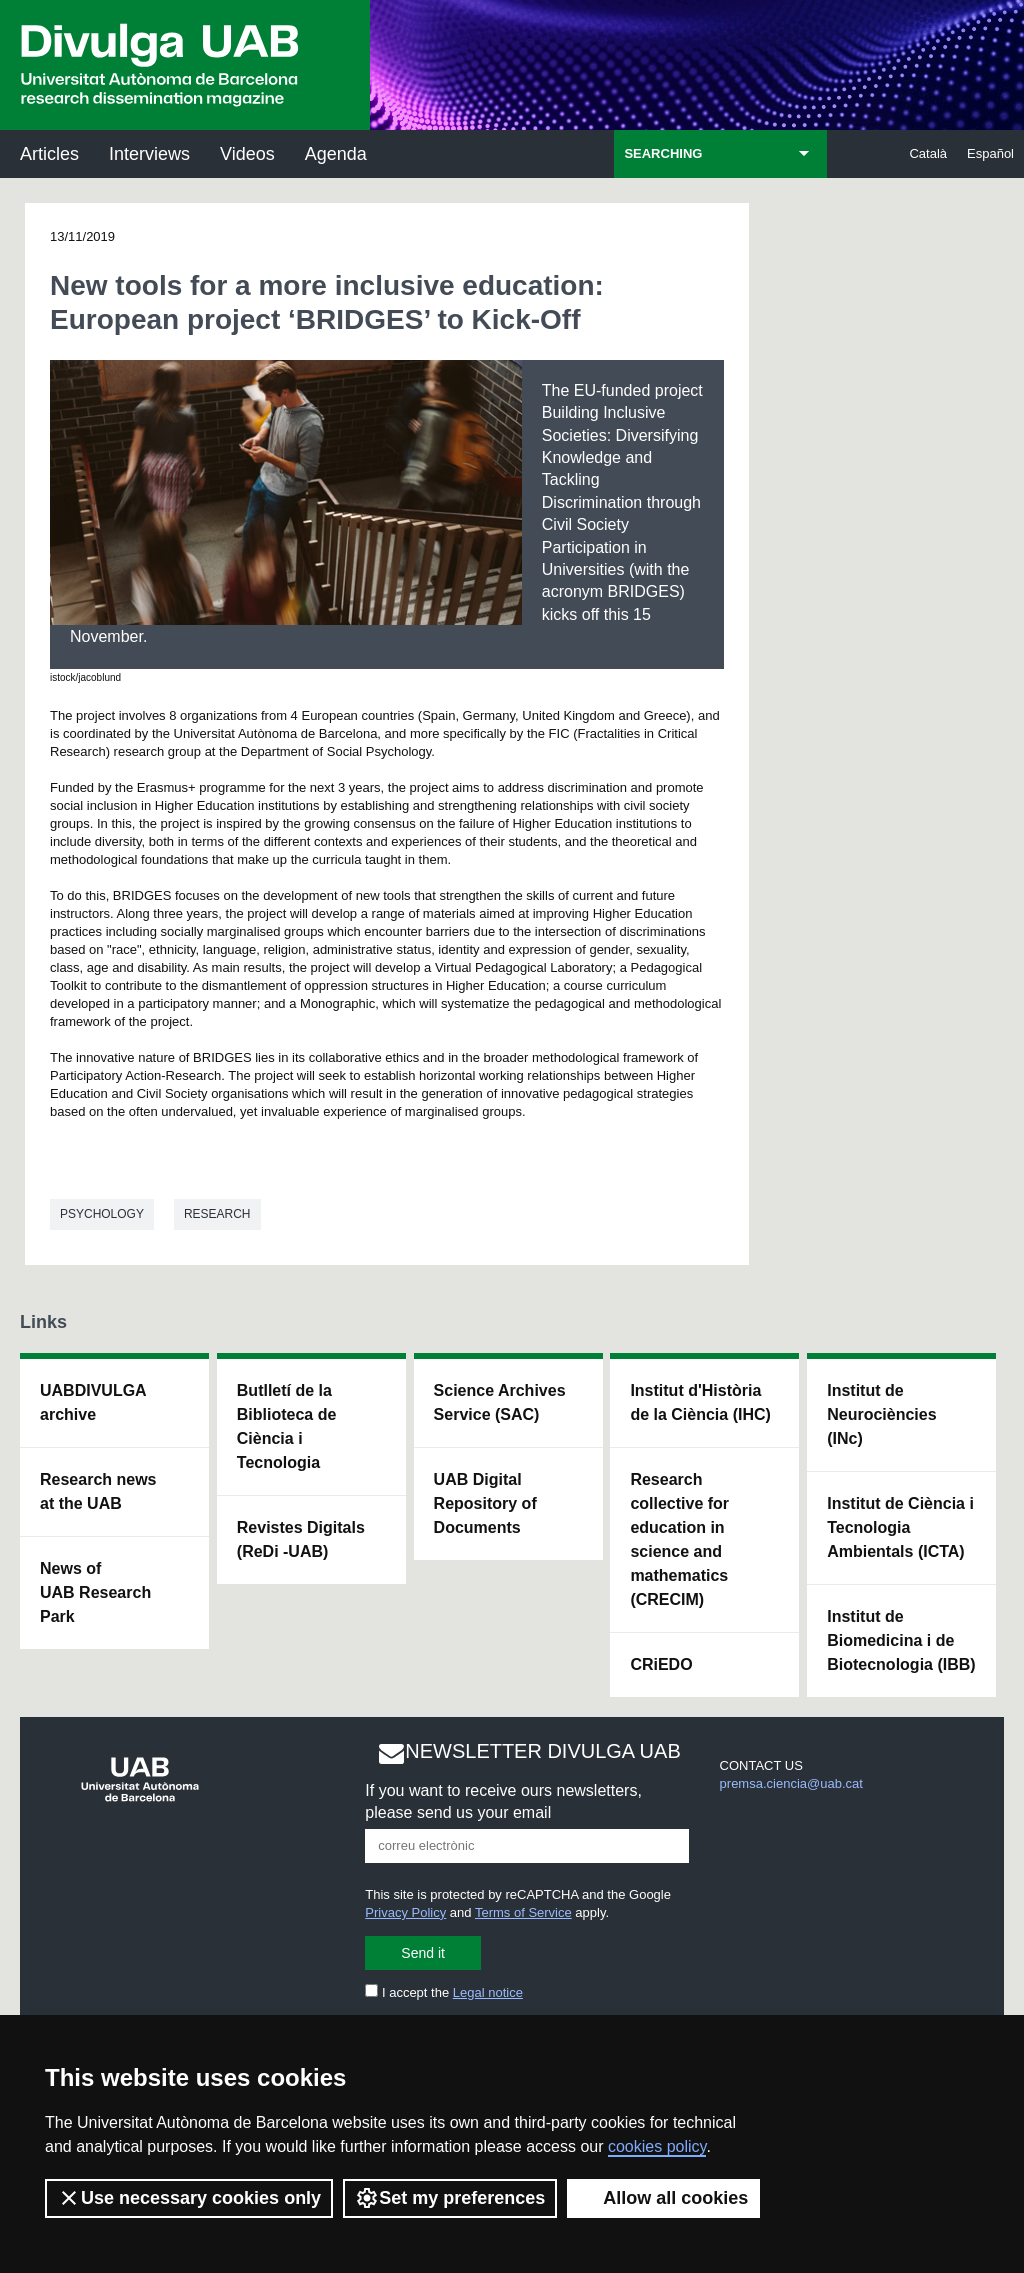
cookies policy (657, 2146)
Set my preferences (450, 2198)
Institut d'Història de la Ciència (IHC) (700, 1402)
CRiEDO (661, 1664)
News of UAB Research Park (95, 1592)
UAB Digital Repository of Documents (485, 1503)
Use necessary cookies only (189, 2198)
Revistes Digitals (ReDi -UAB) (301, 1539)
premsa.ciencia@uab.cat (791, 1783)
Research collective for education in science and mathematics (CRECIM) (679, 1539)
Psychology (102, 1214)
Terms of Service (523, 1912)
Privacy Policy (405, 1912)
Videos (247, 154)
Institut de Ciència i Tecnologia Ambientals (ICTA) (900, 1527)
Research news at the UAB (98, 1491)
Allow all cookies (663, 2198)
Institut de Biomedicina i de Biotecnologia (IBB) (901, 1640)
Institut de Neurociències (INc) (881, 1414)
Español (990, 153)
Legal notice (488, 1992)
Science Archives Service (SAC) (500, 1402)
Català (928, 153)
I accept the (444, 1992)
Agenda (336, 154)
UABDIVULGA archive (93, 1402)
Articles (49, 154)
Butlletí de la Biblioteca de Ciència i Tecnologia (287, 1426)
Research (217, 1214)
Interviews (149, 154)
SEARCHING (663, 153)
